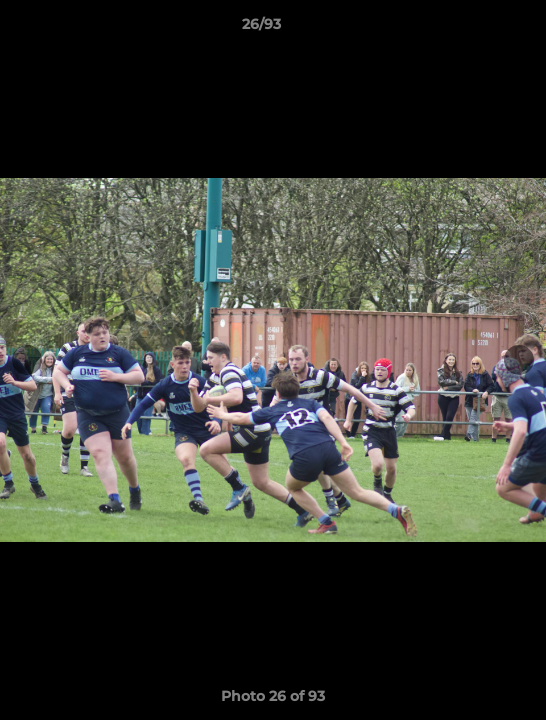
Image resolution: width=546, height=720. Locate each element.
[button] (474, 29)
